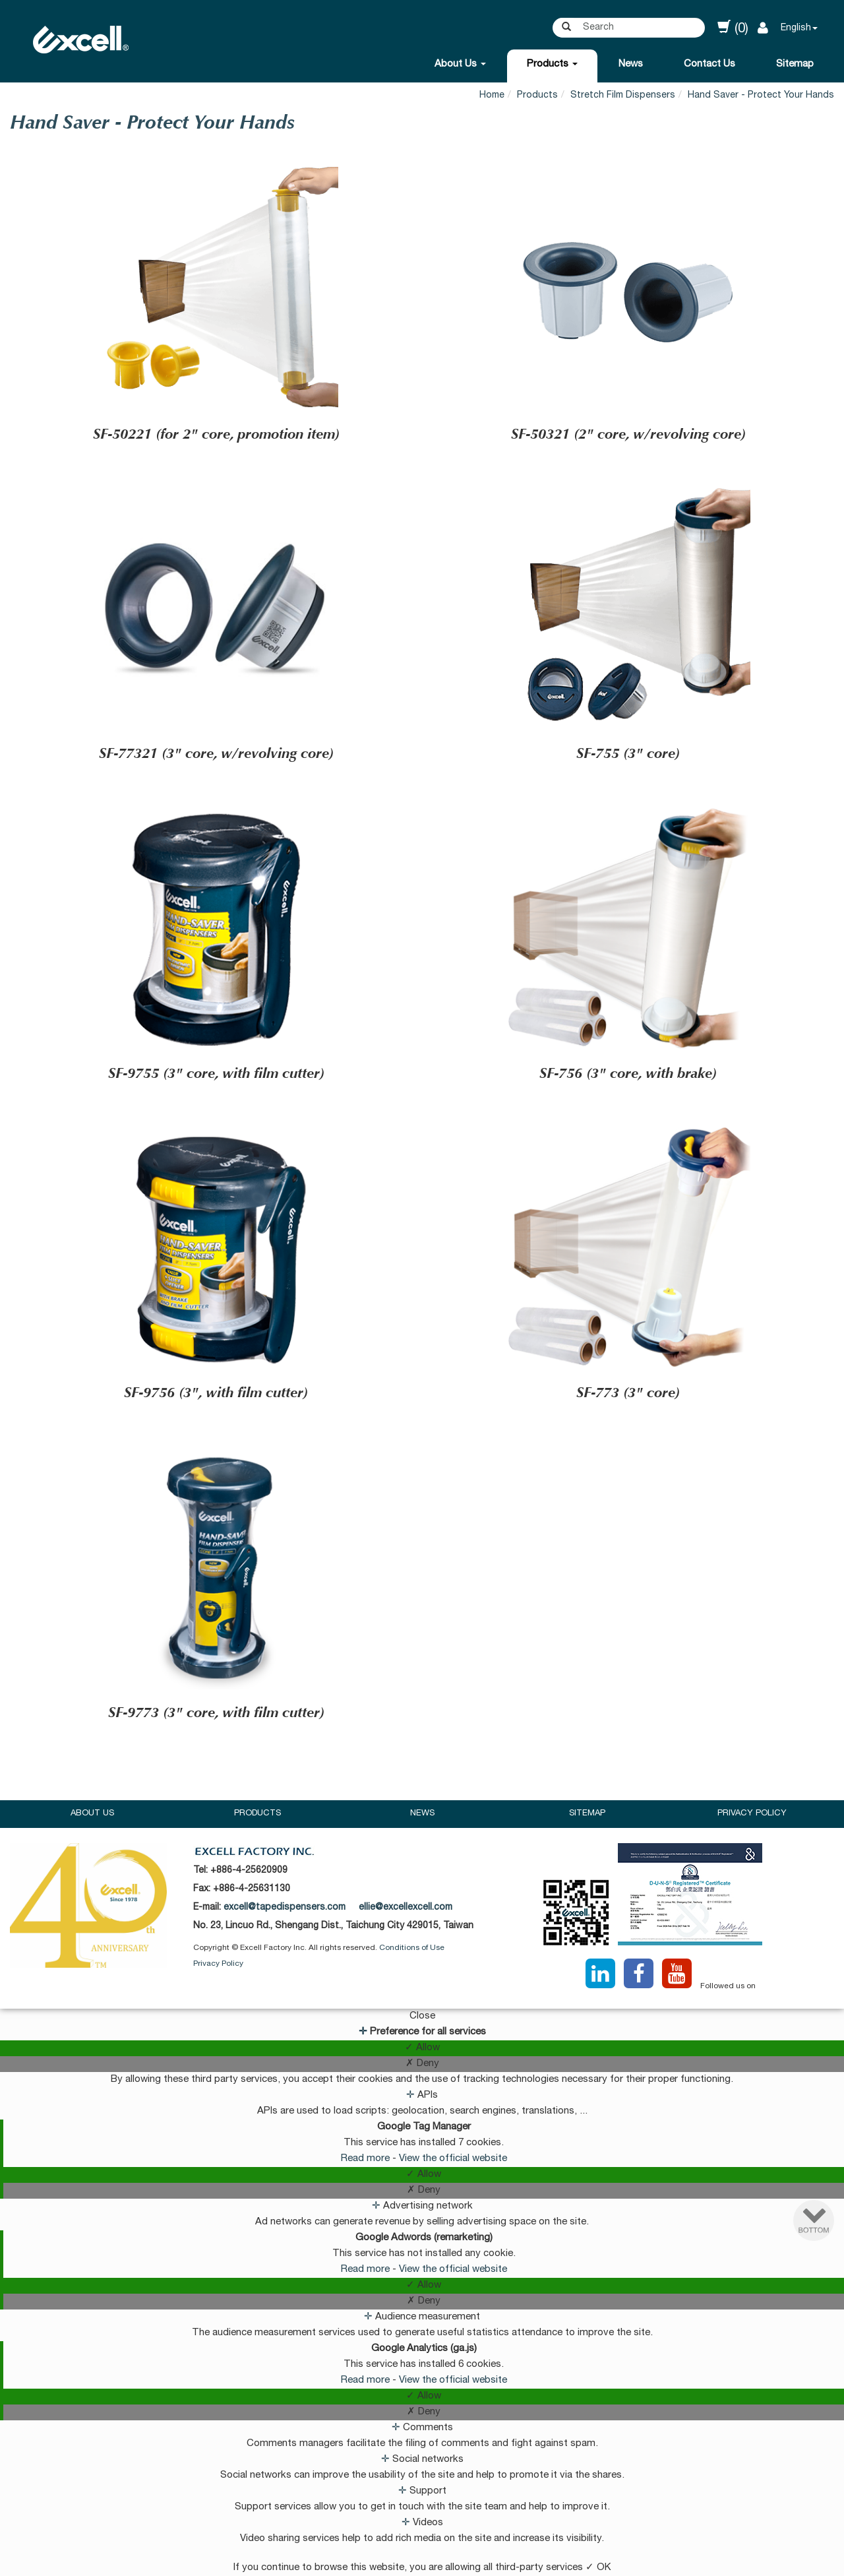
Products (552, 64)
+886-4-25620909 (248, 1870)
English (796, 28)
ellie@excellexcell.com (405, 1907)
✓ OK (598, 2568)
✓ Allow (422, 2048)
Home (491, 95)
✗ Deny (422, 2064)
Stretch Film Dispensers (622, 95)
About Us (460, 64)
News (630, 64)
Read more (366, 2159)
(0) (732, 28)
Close (422, 2016)
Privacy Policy (752, 1813)
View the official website (453, 2159)
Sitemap (795, 64)
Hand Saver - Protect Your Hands (761, 95)
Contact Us (709, 64)
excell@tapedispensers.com (285, 1907)
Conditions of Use (411, 1948)
